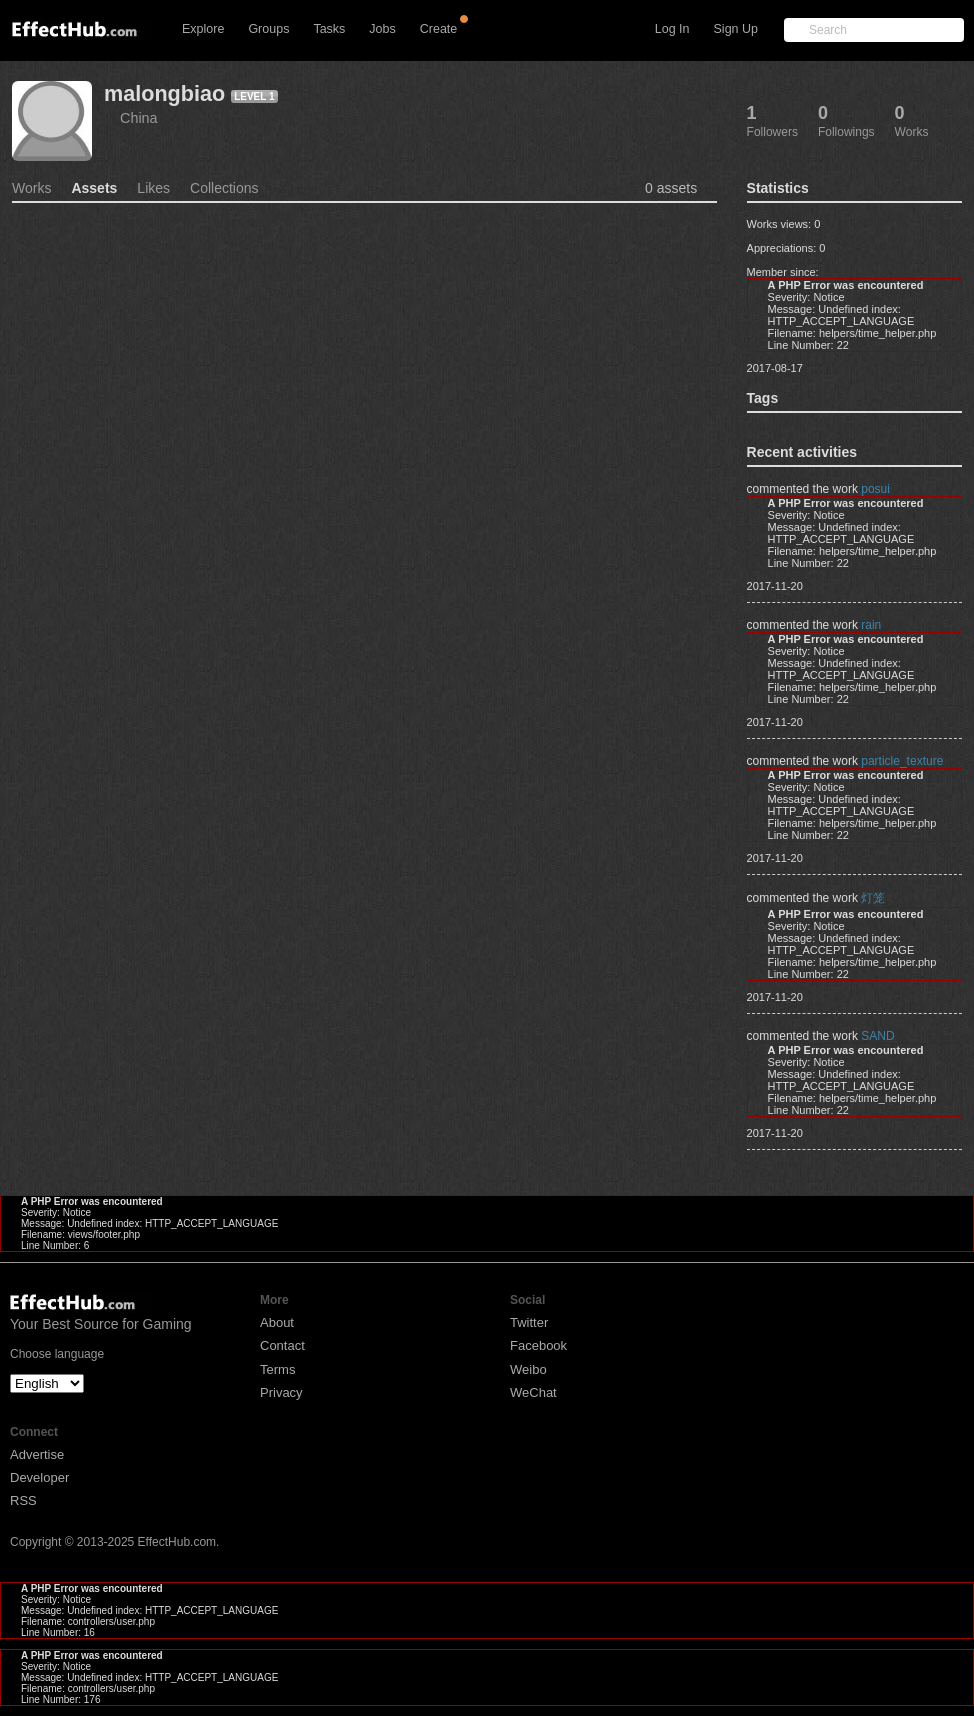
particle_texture (902, 761)
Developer (39, 1477)
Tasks (329, 29)
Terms (277, 1369)
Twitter (529, 1322)
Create (439, 29)
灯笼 (873, 898)
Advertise (37, 1454)
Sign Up (736, 29)
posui (875, 489)
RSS (23, 1500)
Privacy (281, 1392)
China (139, 118)
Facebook (538, 1345)
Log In (672, 29)
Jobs (382, 29)
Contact (282, 1345)
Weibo (528, 1369)
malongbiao (164, 93)
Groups (268, 29)
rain (871, 625)
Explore (203, 29)
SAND (877, 1036)
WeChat (533, 1392)
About (277, 1322)
